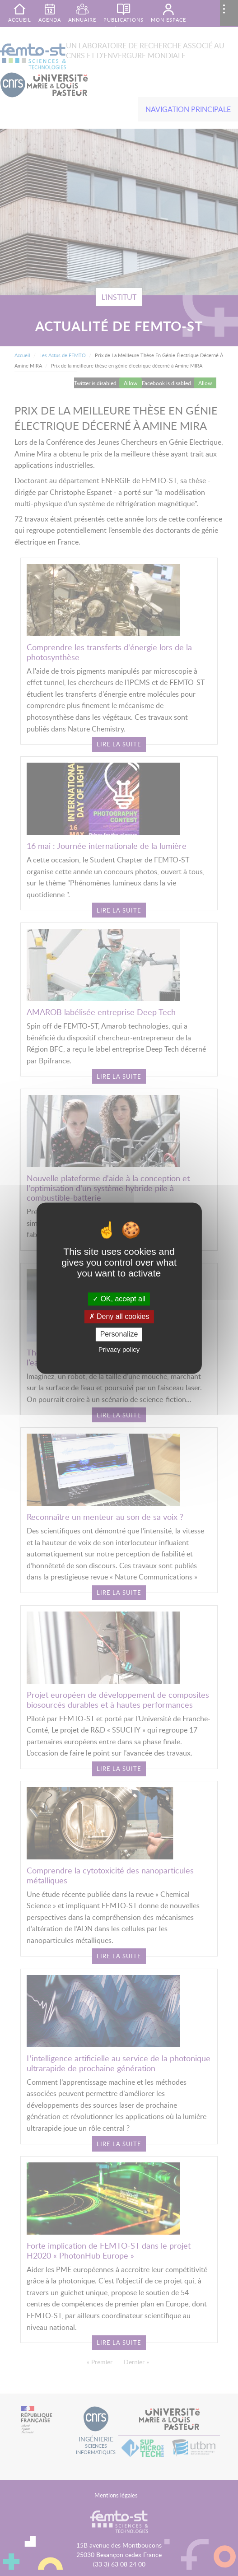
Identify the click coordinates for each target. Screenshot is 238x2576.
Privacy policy (119, 1349)
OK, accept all (119, 1299)
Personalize (119, 1334)
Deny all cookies (119, 1317)
